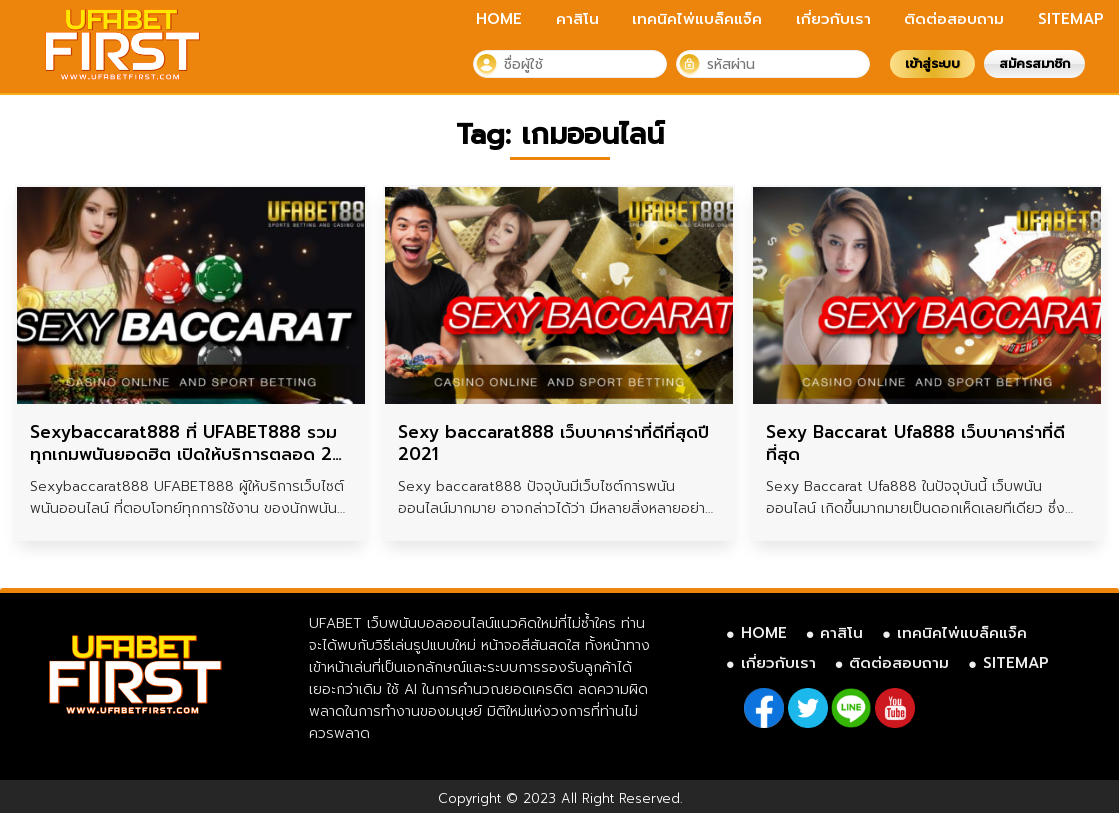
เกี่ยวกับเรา (833, 19)
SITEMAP (1071, 19)
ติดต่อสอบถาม (954, 19)
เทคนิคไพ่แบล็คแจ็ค (697, 19)
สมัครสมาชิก (1034, 63)
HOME (499, 19)
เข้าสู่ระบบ (932, 63)
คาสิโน (577, 19)
